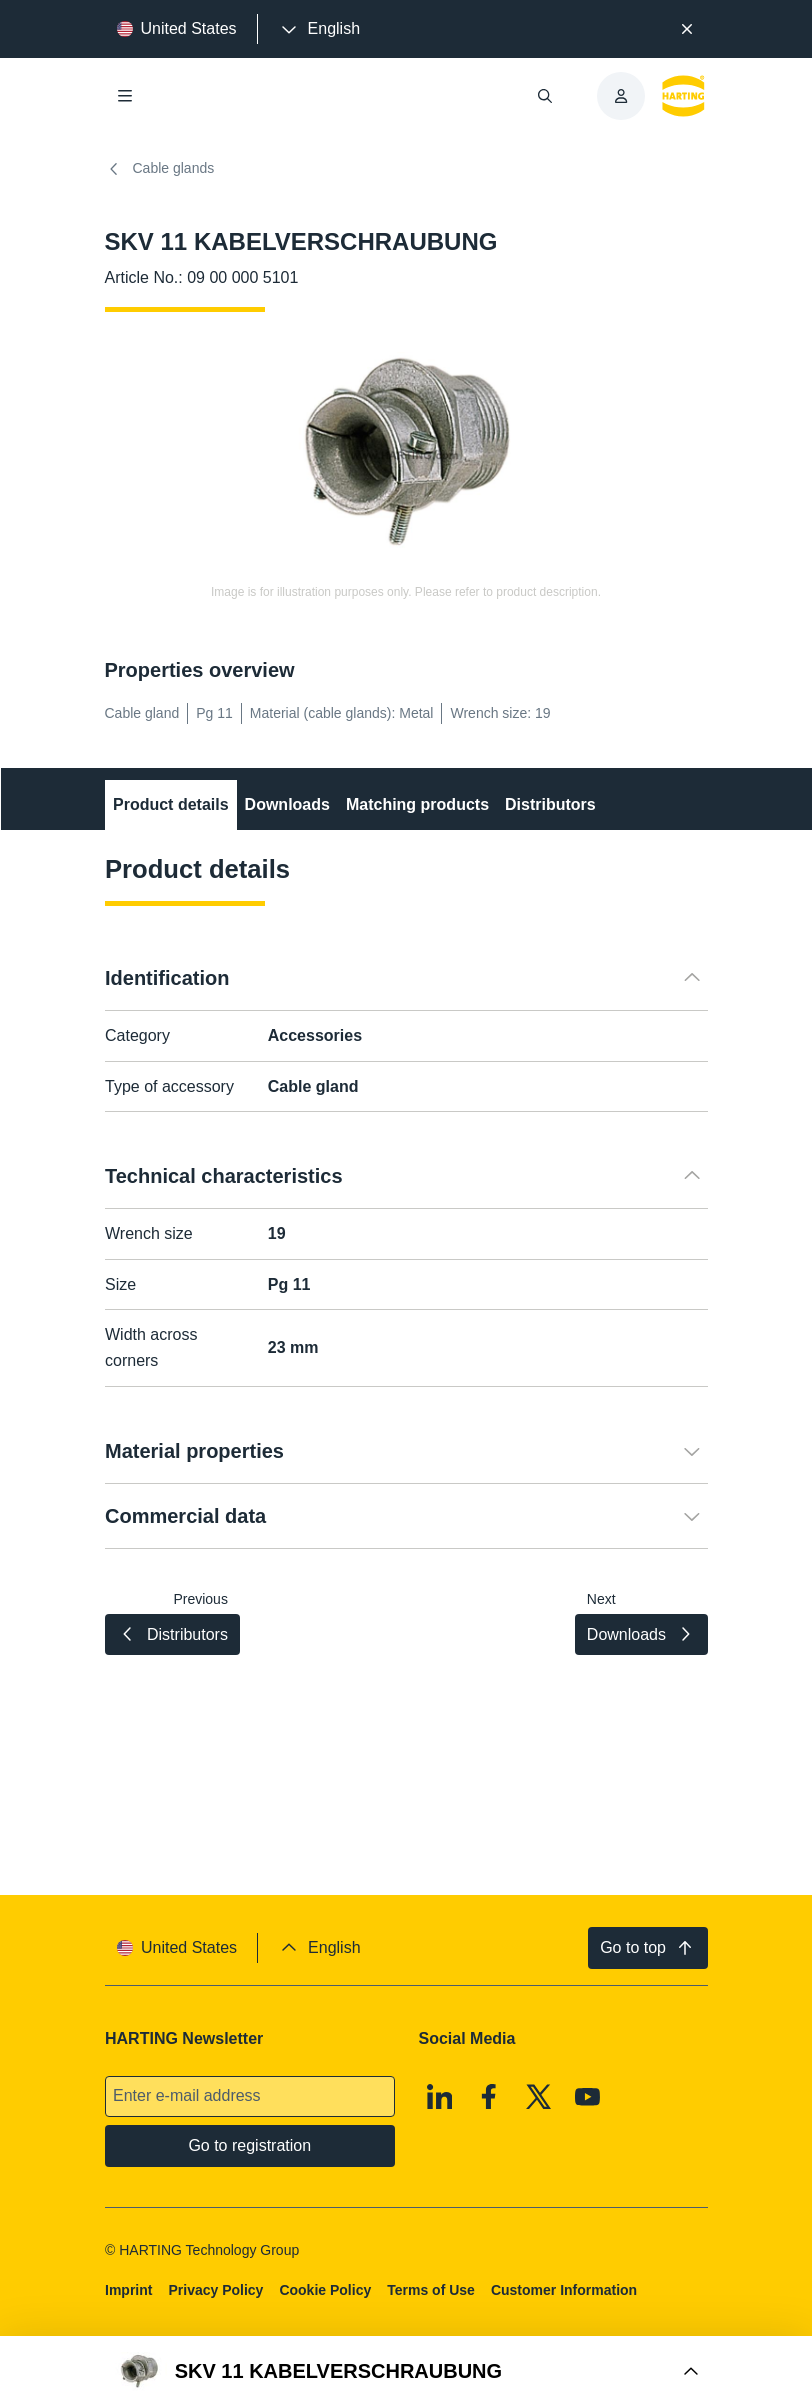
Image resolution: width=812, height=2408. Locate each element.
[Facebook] (489, 2097)
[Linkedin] (439, 2097)
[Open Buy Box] (406, 2372)
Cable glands (160, 169)
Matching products (416, 804)
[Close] (687, 29)
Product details (171, 804)
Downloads (286, 804)
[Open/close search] (545, 96)
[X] (538, 2097)
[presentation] (319, 29)
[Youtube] (588, 2097)
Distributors (550, 804)
